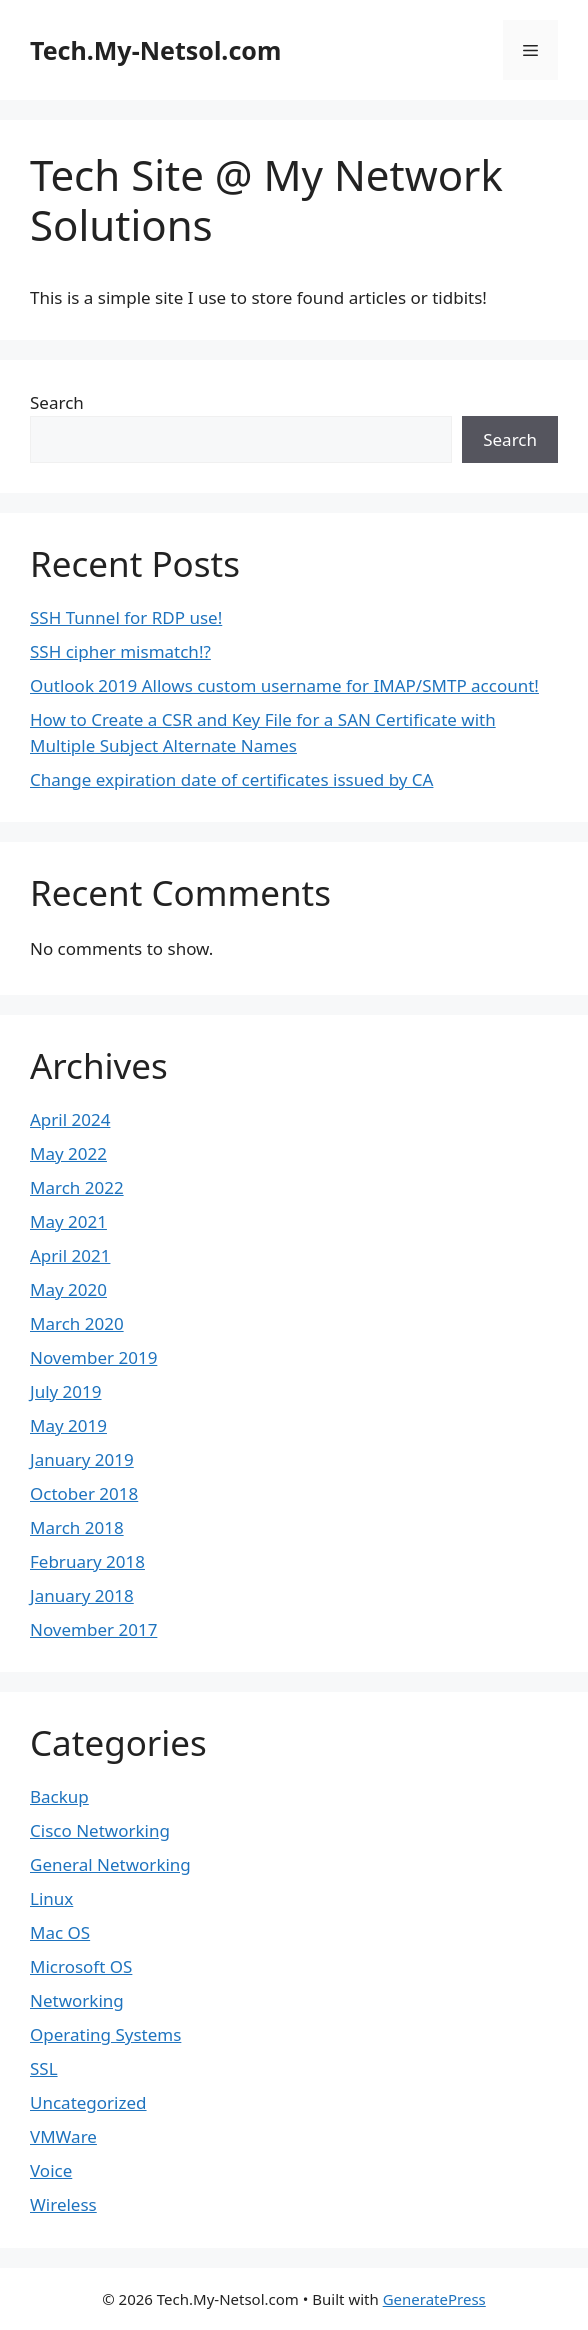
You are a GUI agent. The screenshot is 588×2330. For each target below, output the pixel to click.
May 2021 (68, 1221)
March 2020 (77, 1323)
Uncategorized (88, 2102)
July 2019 (66, 1391)
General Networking (110, 1864)
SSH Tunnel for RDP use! (126, 617)
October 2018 (84, 1493)
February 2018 (87, 1561)
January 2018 (82, 1595)
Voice (51, 2170)
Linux (51, 1898)
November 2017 (93, 1629)
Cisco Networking (100, 1830)
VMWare (63, 2136)
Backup (59, 1796)
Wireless (63, 2204)
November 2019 (93, 1357)
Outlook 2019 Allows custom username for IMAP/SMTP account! (284, 685)
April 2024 (70, 1119)
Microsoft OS (81, 1966)
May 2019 (68, 1425)
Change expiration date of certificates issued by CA (231, 779)
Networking (77, 2000)
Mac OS (60, 1932)
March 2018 (77, 1527)
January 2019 (82, 1459)
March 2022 (77, 1187)
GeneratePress (434, 2299)
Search (57, 402)
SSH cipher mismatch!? (120, 651)
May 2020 (68, 1289)
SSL (44, 2068)
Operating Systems (105, 2034)
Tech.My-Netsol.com (155, 50)
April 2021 (70, 1255)
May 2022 (68, 1153)
